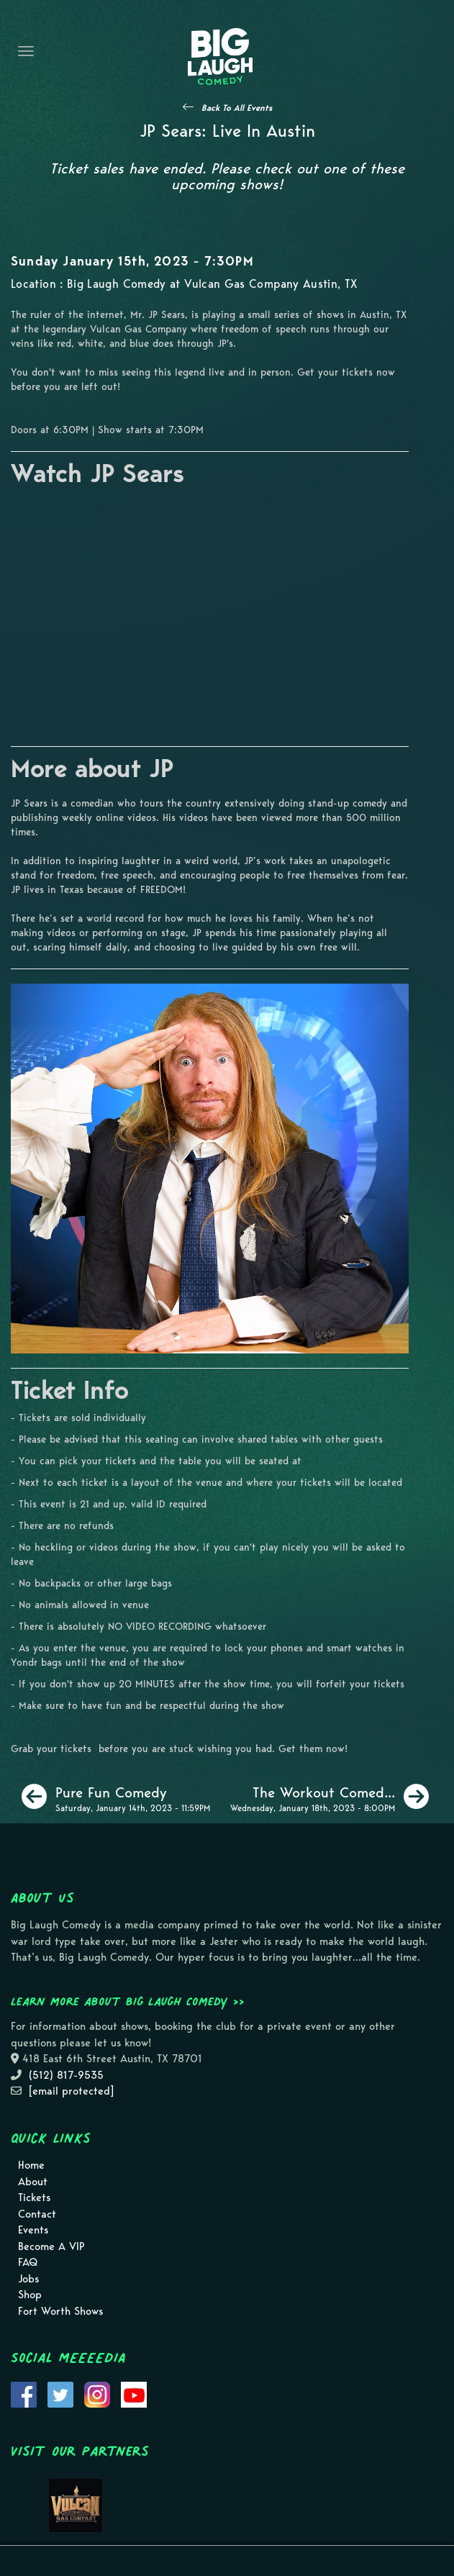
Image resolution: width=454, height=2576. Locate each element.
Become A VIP (51, 2246)
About (32, 2181)
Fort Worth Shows (60, 2311)
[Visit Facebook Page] (24, 2393)
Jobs (28, 2278)
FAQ (27, 2262)
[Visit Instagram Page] (97, 2393)
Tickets (34, 2197)
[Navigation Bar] (26, 51)
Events (33, 2229)
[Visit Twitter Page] (60, 2393)
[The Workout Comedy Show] (329, 1797)
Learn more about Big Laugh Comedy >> (128, 2001)
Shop (30, 2294)
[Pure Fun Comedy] (116, 1797)
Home (31, 2165)
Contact (37, 2214)
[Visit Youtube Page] (134, 2393)
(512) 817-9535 (66, 2075)
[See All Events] (227, 107)
